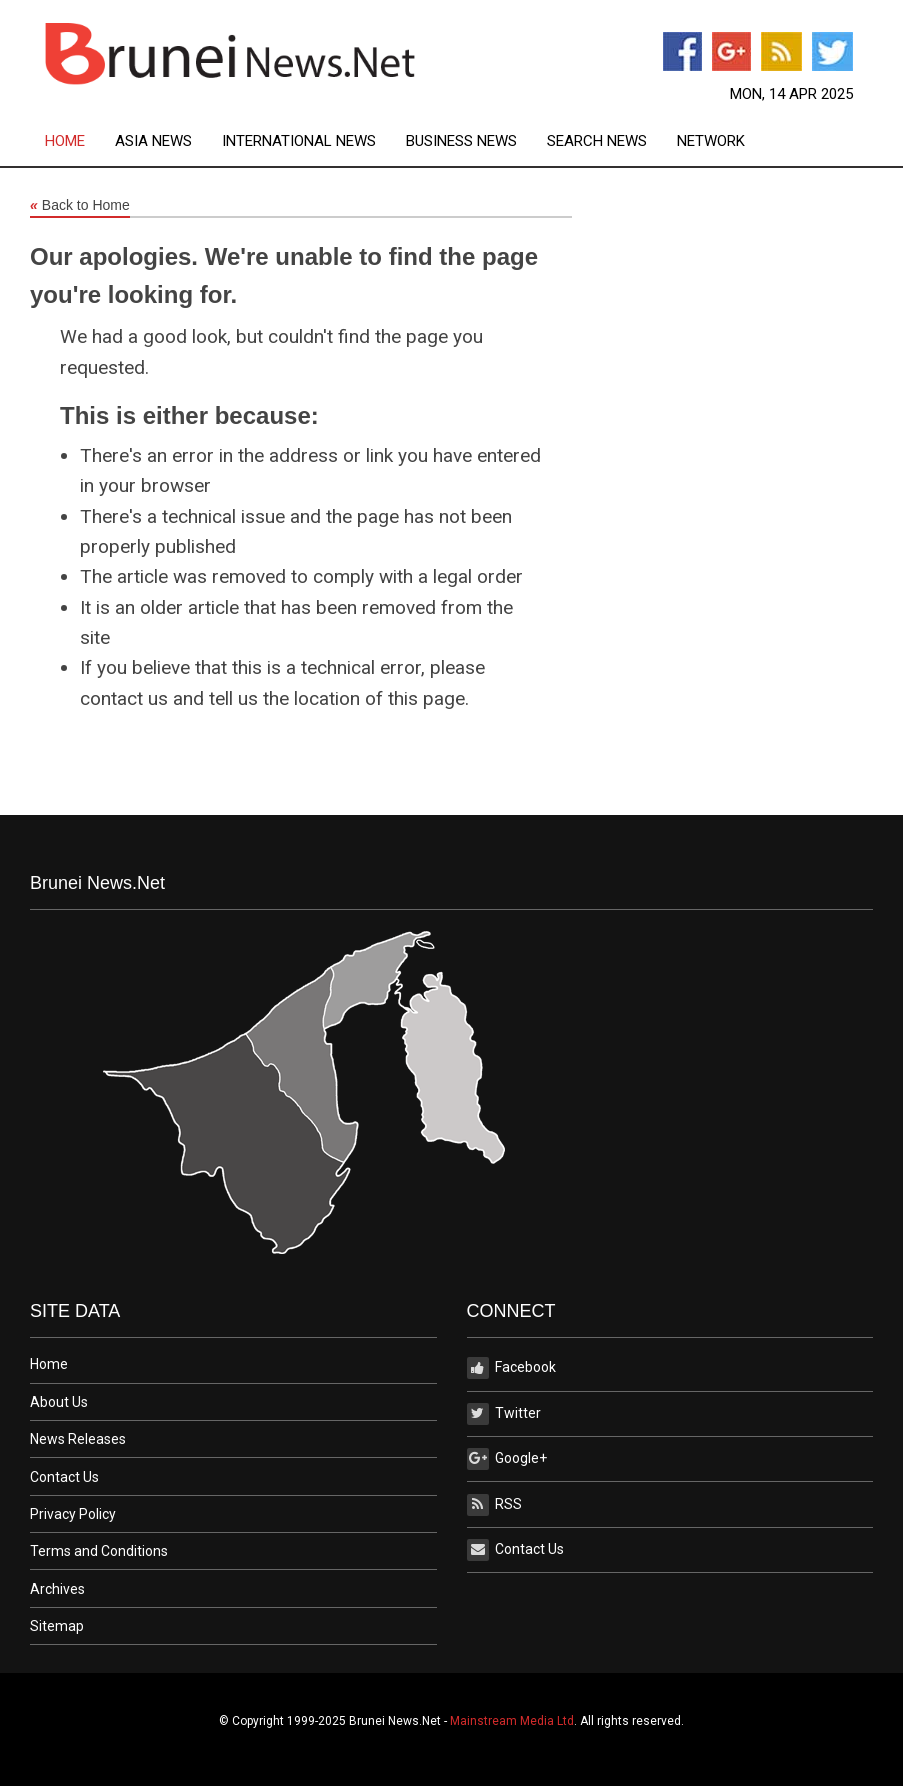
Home (65, 141)
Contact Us (64, 1477)
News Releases (78, 1439)
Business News (461, 141)
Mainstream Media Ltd (512, 1721)
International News (299, 141)
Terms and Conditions (99, 1551)
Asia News (153, 141)
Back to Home (80, 206)
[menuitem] (80, 141)
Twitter (504, 1414)
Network (711, 141)
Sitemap (57, 1626)
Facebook (511, 1368)
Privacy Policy (73, 1514)
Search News (597, 141)
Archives (57, 1589)
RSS (494, 1505)
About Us (59, 1402)
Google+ (507, 1459)
